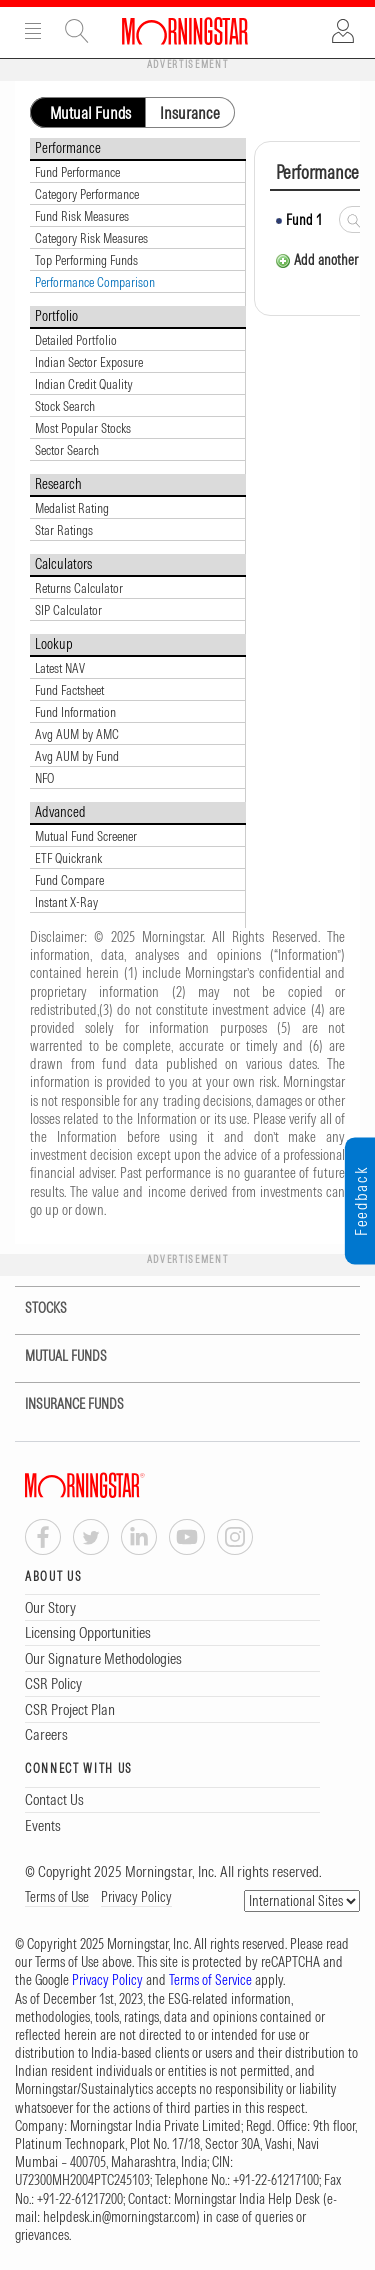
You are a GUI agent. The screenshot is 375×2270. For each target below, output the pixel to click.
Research (58, 484)
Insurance (190, 113)
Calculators (63, 564)
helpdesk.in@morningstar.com (119, 2217)
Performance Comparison (95, 282)
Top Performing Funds (86, 260)
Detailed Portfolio (76, 340)
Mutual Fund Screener (86, 836)
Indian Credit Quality (84, 384)
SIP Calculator (68, 610)
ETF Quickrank (68, 858)
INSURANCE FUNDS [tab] (62, 1404)
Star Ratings (64, 530)
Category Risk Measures (91, 238)
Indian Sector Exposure (89, 362)
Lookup (54, 644)
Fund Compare (69, 880)
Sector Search (67, 450)
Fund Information (75, 712)
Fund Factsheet (69, 690)
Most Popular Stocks (83, 428)
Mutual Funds (90, 113)
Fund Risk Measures (82, 216)
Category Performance (87, 194)
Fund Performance (77, 172)
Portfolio (56, 316)
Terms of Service (210, 1980)
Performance (68, 148)
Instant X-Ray (66, 902)
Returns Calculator (79, 588)
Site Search (77, 31)
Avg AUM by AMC (77, 734)
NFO (44, 778)
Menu (33, 31)
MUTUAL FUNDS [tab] (53, 1356)
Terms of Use (57, 1897)
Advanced (60, 812)
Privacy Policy (136, 1897)
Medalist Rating (72, 508)
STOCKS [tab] (33, 1308)
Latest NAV (60, 668)
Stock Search (65, 406)
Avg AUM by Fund (77, 756)
